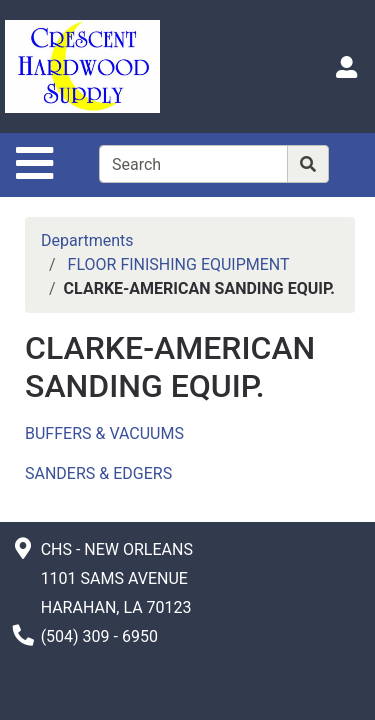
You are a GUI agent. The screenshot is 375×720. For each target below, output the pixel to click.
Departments (87, 240)
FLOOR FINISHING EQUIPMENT (179, 264)
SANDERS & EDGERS (98, 473)
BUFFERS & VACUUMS (104, 433)
